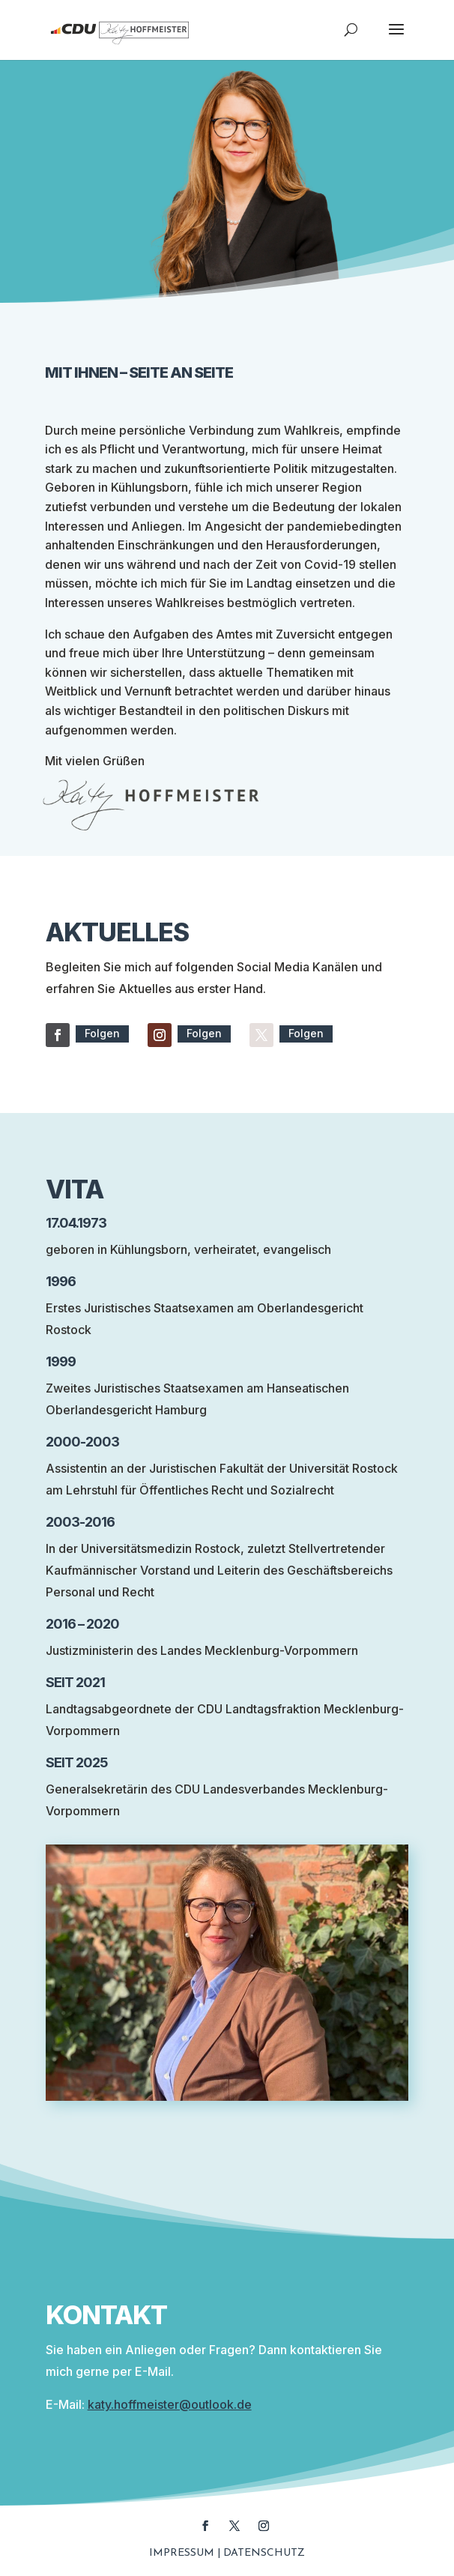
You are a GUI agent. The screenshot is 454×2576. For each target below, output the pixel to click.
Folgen (102, 1033)
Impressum (181, 2553)
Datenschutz (264, 2553)
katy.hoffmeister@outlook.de (170, 2404)
